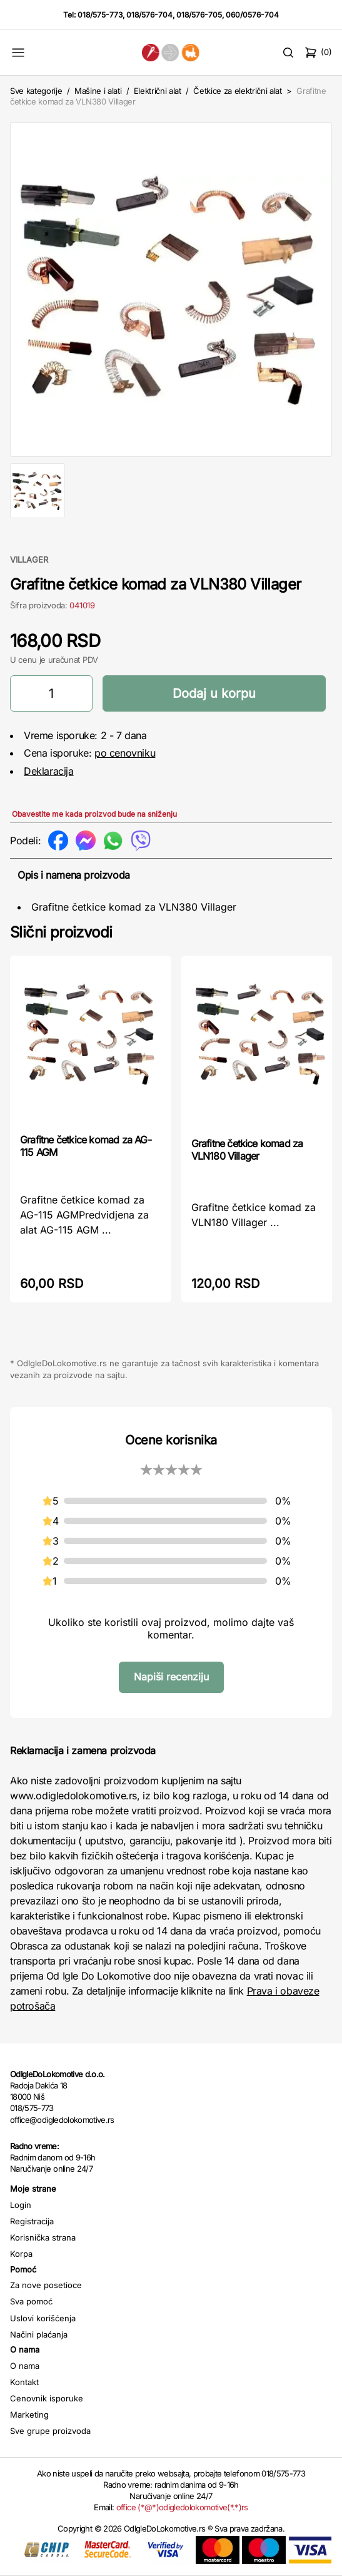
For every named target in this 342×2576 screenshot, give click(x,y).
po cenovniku (124, 753)
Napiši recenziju (171, 1676)
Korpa (21, 2254)
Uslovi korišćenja (43, 2318)
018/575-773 (100, 14)
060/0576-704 (252, 14)
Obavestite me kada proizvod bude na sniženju (94, 814)
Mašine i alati (97, 91)
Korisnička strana (43, 2237)
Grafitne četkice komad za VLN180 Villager (247, 1149)
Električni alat (157, 91)
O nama (24, 2366)
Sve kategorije (36, 91)
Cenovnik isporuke (46, 2398)
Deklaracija (49, 771)
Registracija (32, 2221)
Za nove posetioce (46, 2285)
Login (20, 2205)
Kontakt (24, 2382)
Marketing (29, 2415)
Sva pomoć (31, 2301)
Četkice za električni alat (237, 91)
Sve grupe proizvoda (50, 2431)
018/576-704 (149, 14)
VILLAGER (29, 560)
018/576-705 (199, 14)
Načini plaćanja (39, 2334)
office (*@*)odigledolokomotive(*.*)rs (182, 2507)
